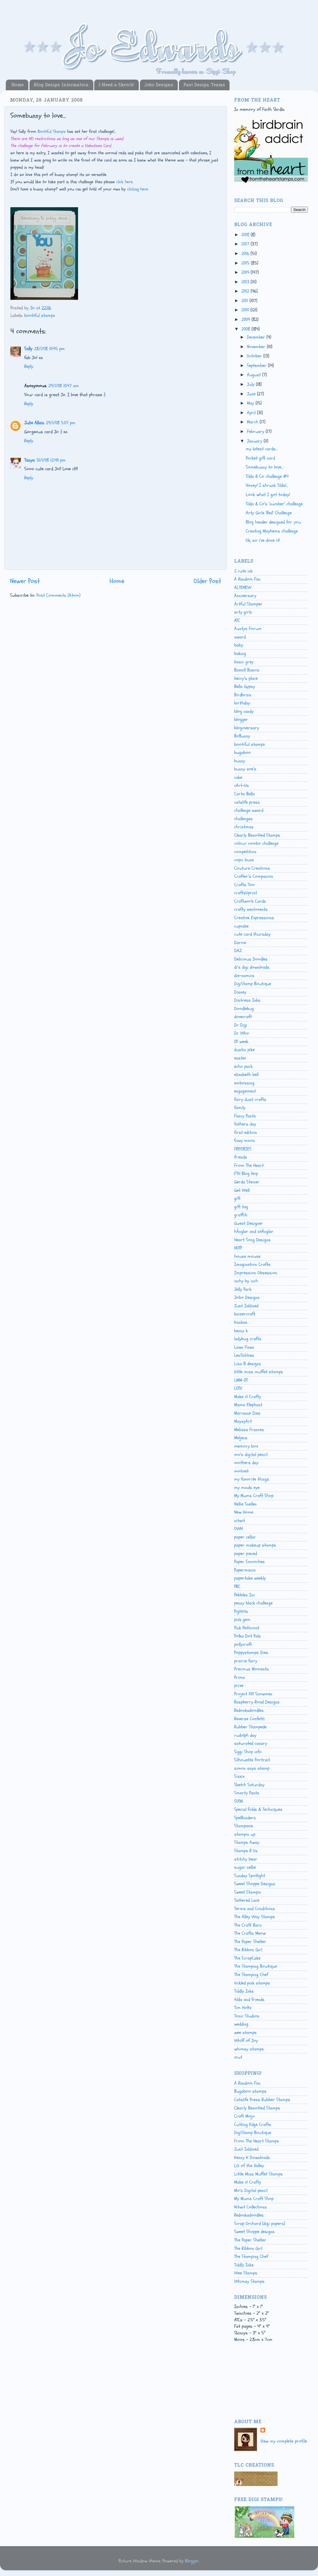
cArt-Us (241, 785)
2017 (246, 244)
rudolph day (245, 1735)
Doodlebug (244, 1008)
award (240, 637)
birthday (242, 703)
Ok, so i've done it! (263, 540)
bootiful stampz (39, 315)
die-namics (244, 975)
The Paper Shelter (250, 1941)
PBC (237, 1586)
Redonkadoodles (249, 1710)
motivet (241, 1471)
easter (240, 1058)
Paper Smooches (249, 1561)
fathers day (245, 1124)
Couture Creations (252, 868)
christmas (244, 827)
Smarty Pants (246, 1793)
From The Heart (249, 1165)
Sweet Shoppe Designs (254, 1884)
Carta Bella (244, 794)
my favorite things (251, 1479)
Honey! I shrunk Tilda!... (267, 485)
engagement (245, 1091)
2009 (246, 319)
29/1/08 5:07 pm (60, 423)
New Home (243, 1512)
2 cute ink (243, 571)
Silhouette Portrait (252, 1760)
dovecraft (243, 1016)
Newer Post (25, 580)
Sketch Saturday (249, 1785)
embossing (244, 1083)
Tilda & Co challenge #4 (267, 476)
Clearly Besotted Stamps (257, 835)
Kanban (240, 1322)
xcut (238, 2057)
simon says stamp (251, 1768)
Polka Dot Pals (247, 1636)
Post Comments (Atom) (58, 595)
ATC (237, 620)
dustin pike (244, 1049)
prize (238, 1685)
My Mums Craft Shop (253, 1495)
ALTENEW (242, 587)
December (257, 337)
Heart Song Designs (252, 1240)
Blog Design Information (61, 85)
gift (237, 1198)
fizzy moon (244, 1140)
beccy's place (246, 678)
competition (245, 852)
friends (240, 1157)
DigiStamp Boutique (252, 984)
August (254, 375)
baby (238, 645)
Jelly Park (243, 1289)
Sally (28, 349)
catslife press (247, 802)
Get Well (241, 1190)
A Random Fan (247, 579)
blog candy (244, 711)
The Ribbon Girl (248, 1950)
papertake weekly (250, 1578)
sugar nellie (245, 1867)
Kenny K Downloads (252, 2157)
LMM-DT (241, 1380)
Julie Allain (34, 423)
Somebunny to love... (264, 467)
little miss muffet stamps (258, 1372)
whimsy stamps (249, 2049)
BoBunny (242, 736)
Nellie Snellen (245, 1504)
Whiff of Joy (246, 2040)
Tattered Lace (246, 1900)
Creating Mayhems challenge (272, 531)
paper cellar (245, 1537)
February (256, 431)
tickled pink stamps (252, 1983)
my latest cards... (261, 449)
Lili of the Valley (249, 2165)
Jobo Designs (158, 85)
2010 (245, 310)
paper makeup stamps (255, 1545)
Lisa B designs (247, 1363)
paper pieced (245, 1553)
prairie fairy (245, 1661)
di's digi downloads (251, 967)
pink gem (242, 1619)
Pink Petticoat (246, 1628)
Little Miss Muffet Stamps (258, 2174)
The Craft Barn (248, 1925)
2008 (246, 329)
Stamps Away (246, 1842)
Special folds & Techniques (258, 1809)
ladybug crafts (247, 1339)
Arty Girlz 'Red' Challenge (269, 513)
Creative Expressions (254, 918)
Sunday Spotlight (249, 1875)
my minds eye (247, 1487)
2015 (246, 263)
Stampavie (243, 1826)
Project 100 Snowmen (253, 1694)
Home (17, 85)
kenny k (241, 1331)
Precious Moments (251, 1669)
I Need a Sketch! (116, 85)
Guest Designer (248, 1223)
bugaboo (242, 752)
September (257, 365)
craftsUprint (245, 893)
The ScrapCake (247, 1958)
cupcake (241, 926)
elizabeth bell (246, 1074)
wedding (241, 2024)
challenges (243, 819)
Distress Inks (247, 1000)
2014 (246, 272)
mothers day (246, 1462)
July (251, 384)
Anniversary (245, 595)
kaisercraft (244, 1314)
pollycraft (243, 1644)
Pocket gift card (260, 458)
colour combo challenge (256, 843)
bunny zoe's (245, 769)
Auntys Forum (248, 628)
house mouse (247, 1256)
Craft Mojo (244, 2116)
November (257, 347)
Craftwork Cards (250, 901)
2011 (245, 301)
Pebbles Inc (244, 1595)
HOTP (238, 1248)
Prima (239, 1677)
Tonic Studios (246, 2016)
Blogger (192, 2561)
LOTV (238, 1388)
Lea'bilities (244, 1355)
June (252, 394)
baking (240, 653)
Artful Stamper (248, 604)
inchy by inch (246, 1281)
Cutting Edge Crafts (252, 2124)
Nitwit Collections (250, 2207)
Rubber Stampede (250, 1727)
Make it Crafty (247, 1396)
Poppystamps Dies (251, 1652)
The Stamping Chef (251, 1974)
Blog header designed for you (273, 522)
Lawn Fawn (244, 1347)
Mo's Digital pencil (250, 2190)
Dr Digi (240, 1025)
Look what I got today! (268, 494)
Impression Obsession (255, 1273)
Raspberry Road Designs (257, 1702)
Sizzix (239, 1776)
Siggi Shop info (248, 1752)
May (251, 403)
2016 (246, 253)
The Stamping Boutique (255, 1966)
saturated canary (250, 1743)
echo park (243, 1066)
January (255, 441)
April (252, 413)
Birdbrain (243, 695)
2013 (246, 282)
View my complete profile (283, 2441)
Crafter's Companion (253, 876)
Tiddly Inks (244, 1991)
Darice (240, 942)
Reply (28, 366)
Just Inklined (246, 1306)
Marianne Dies (247, 1413)
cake (238, 777)
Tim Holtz (243, 2007)
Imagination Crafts (252, 1264)
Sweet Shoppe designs (254, 2231)
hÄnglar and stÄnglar (253, 1231)
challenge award (248, 810)
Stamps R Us (246, 1851)
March (253, 422)
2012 (246, 291)
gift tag (241, 1207)
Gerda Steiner (247, 1182)
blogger (241, 719)
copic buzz (244, 860)
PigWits (241, 1611)
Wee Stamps (245, 2273)
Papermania (245, 1570)
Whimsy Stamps (249, 2281)
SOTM (238, 1801)
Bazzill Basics (246, 670)
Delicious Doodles (251, 959)
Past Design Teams (204, 85)
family (239, 1107)
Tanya (29, 460)
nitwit (239, 1520)
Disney (240, 992)
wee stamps (245, 2032)
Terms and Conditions (254, 1908)
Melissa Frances (249, 1429)
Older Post (207, 580)
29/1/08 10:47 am (63, 386)
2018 (246, 235)
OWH (238, 1528)
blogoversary (246, 728)
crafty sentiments (251, 909)
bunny (239, 761)
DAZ (238, 951)
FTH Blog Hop (246, 1173)
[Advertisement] (260, 2386)
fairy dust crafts (250, 1099)
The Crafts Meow (250, 1933)
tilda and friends (249, 1999)
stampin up (244, 1834)
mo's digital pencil (250, 1454)
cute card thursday (252, 934)
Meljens (240, 1438)
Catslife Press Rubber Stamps (262, 2099)
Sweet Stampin (247, 1892)
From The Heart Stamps (256, 2141)
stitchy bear (245, 1859)
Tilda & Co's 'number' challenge (274, 504)
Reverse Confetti (249, 1719)
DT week (241, 1041)
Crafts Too (244, 885)
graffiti (240, 1215)
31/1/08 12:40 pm (51, 460)
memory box (246, 1446)
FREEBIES (243, 1149)
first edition (245, 1132)
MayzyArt (243, 1421)
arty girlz (243, 612)
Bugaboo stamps (250, 2091)
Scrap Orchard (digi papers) (259, 2223)
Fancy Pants (245, 1116)
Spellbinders (245, 1818)
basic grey (244, 662)
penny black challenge (253, 1603)
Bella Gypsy (244, 686)
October (255, 356)
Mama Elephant (248, 1405)
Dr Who (241, 1033)
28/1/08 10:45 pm (49, 349)
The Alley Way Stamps (254, 1917)
